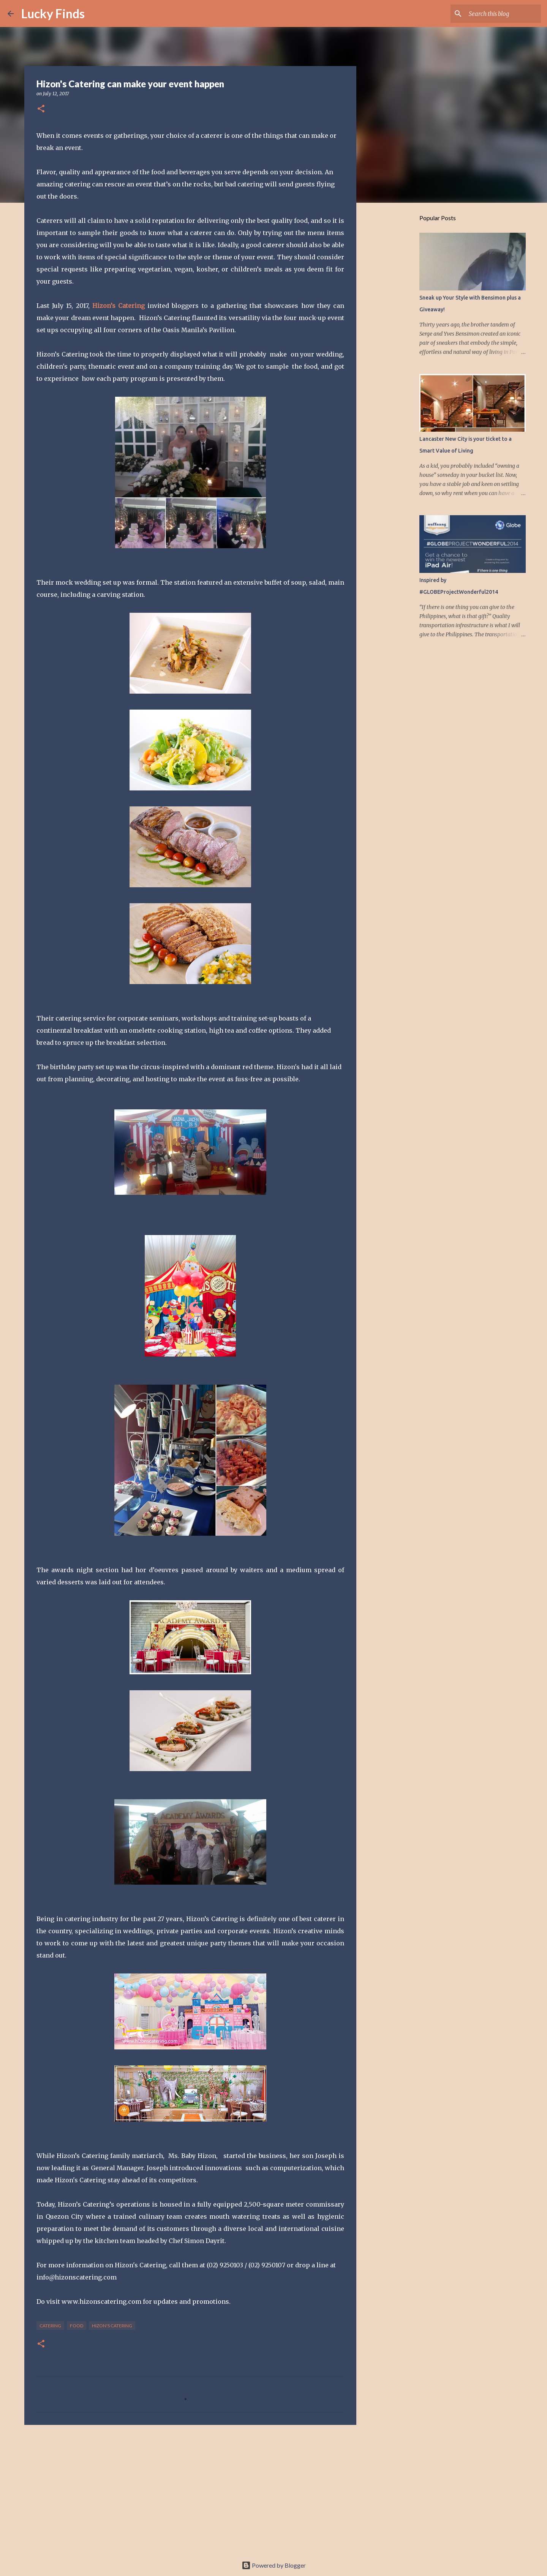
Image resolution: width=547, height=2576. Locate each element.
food (76, 2325)
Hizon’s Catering (118, 305)
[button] (41, 109)
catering (50, 2325)
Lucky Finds (53, 13)
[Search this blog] (501, 14)
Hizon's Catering (112, 2325)
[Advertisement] (190, 2489)
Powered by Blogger (274, 2565)
